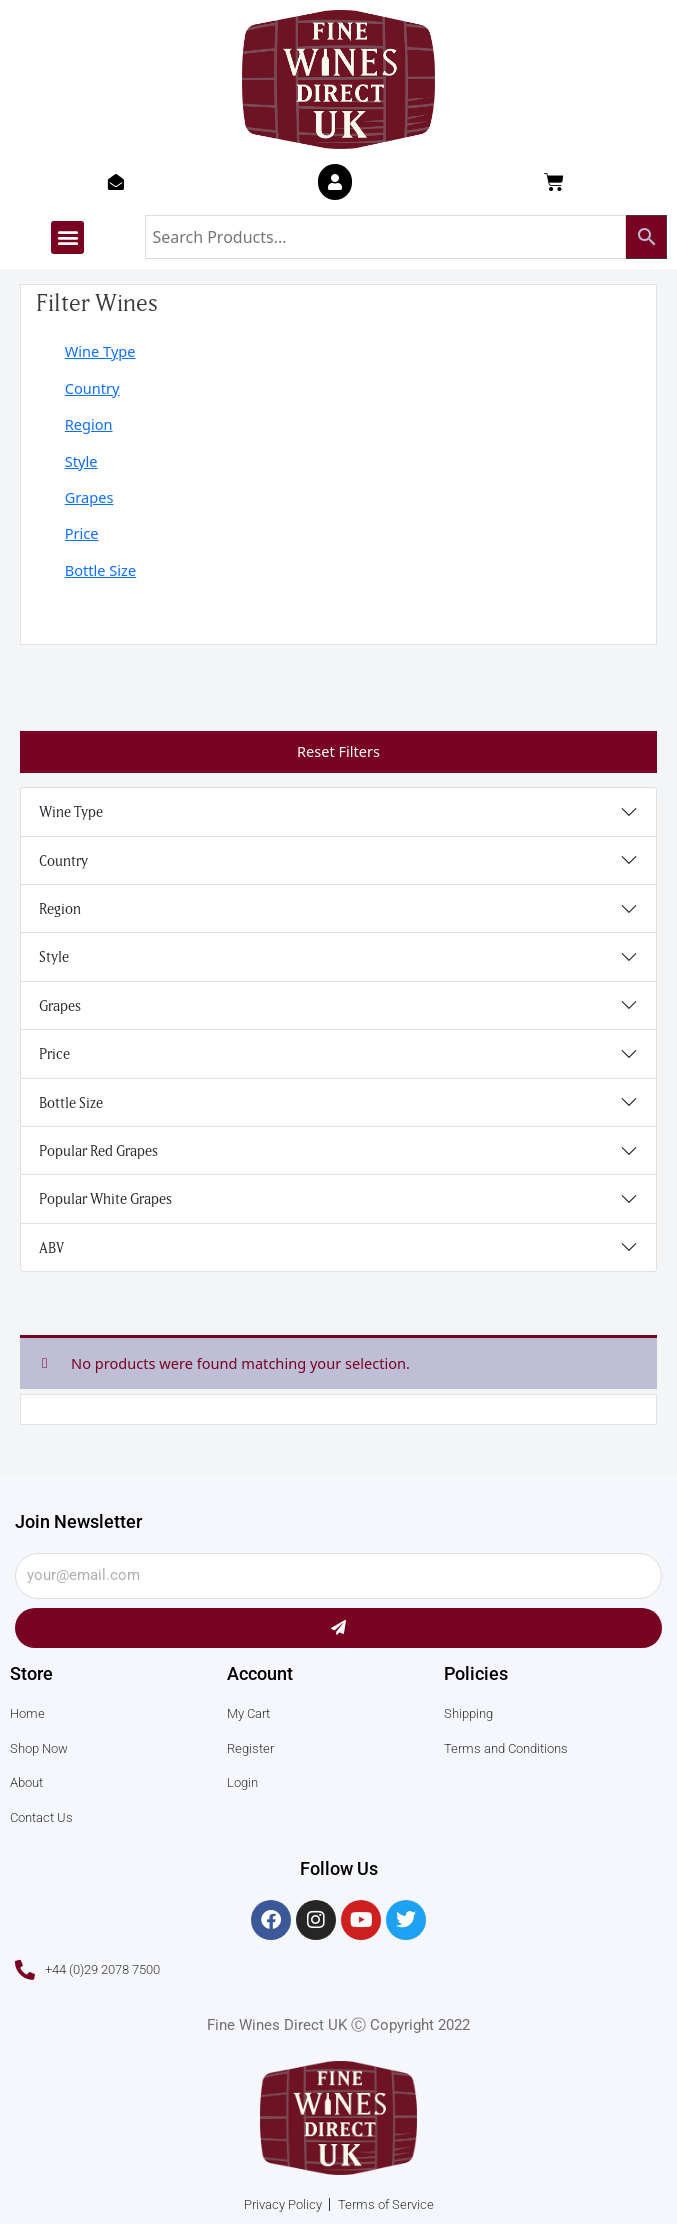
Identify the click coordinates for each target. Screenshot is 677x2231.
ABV (51, 1247)
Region (89, 424)
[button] (67, 237)
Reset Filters (338, 751)
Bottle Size (100, 570)
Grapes (89, 497)
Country (92, 388)
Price (82, 533)
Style (81, 461)
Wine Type (100, 351)
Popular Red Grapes (98, 1150)
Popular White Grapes (105, 1198)
